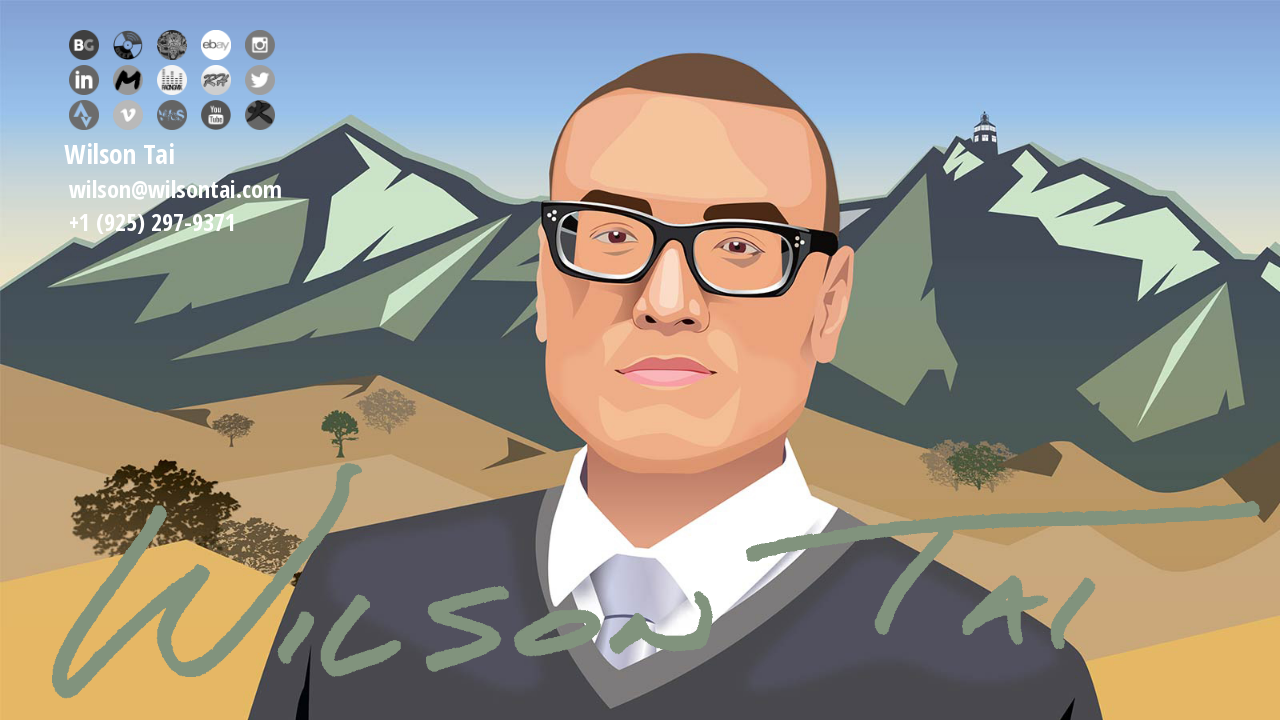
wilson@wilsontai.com (175, 188)
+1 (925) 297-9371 (152, 221)
